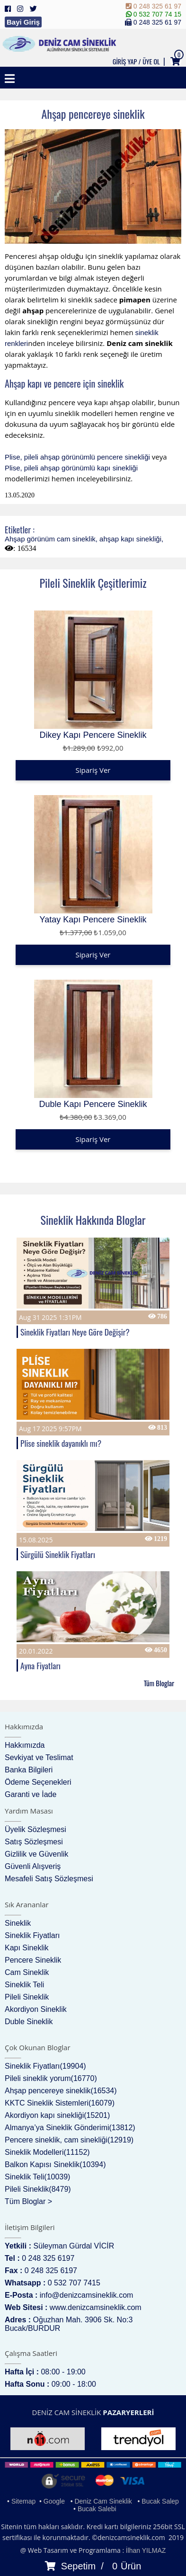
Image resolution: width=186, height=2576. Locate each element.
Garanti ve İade (30, 1794)
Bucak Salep (160, 2501)
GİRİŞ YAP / (127, 61)
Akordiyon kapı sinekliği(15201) (57, 2115)
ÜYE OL (150, 61)
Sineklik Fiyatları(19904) (45, 2066)
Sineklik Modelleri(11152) (47, 2152)
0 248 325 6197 (48, 2258)
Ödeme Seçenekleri (38, 1782)
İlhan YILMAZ (146, 2550)
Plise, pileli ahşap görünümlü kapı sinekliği (71, 468)
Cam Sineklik (27, 1972)
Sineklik (18, 1923)
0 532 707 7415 (74, 2283)
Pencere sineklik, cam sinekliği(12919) (69, 2140)
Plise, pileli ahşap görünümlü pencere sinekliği (77, 457)
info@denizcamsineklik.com (86, 2295)
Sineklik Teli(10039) (37, 2177)
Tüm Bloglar (159, 1683)
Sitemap (23, 2501)
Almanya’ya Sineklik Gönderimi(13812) (70, 2128)
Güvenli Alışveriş (33, 1866)
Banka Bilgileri (29, 1770)
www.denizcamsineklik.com (96, 2307)
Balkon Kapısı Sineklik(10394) (55, 2164)
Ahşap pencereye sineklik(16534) (61, 2091)
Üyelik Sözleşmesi (35, 1829)
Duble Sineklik (29, 2022)
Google (54, 2501)
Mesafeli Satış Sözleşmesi (49, 1879)
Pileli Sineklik (27, 1997)
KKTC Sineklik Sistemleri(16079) (60, 2103)
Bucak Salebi (97, 2509)
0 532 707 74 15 (153, 14)
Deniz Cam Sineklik (103, 2501)
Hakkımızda (24, 1745)
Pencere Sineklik (33, 1960)
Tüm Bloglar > (28, 2201)
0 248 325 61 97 (153, 6)
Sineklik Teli (24, 1985)
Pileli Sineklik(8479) (38, 2189)
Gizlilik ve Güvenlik (36, 1854)
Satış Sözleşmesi (34, 1842)
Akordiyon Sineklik (36, 2009)
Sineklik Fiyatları (32, 1935)
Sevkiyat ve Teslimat (39, 1757)
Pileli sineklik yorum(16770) (51, 2078)
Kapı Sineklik (27, 1948)
